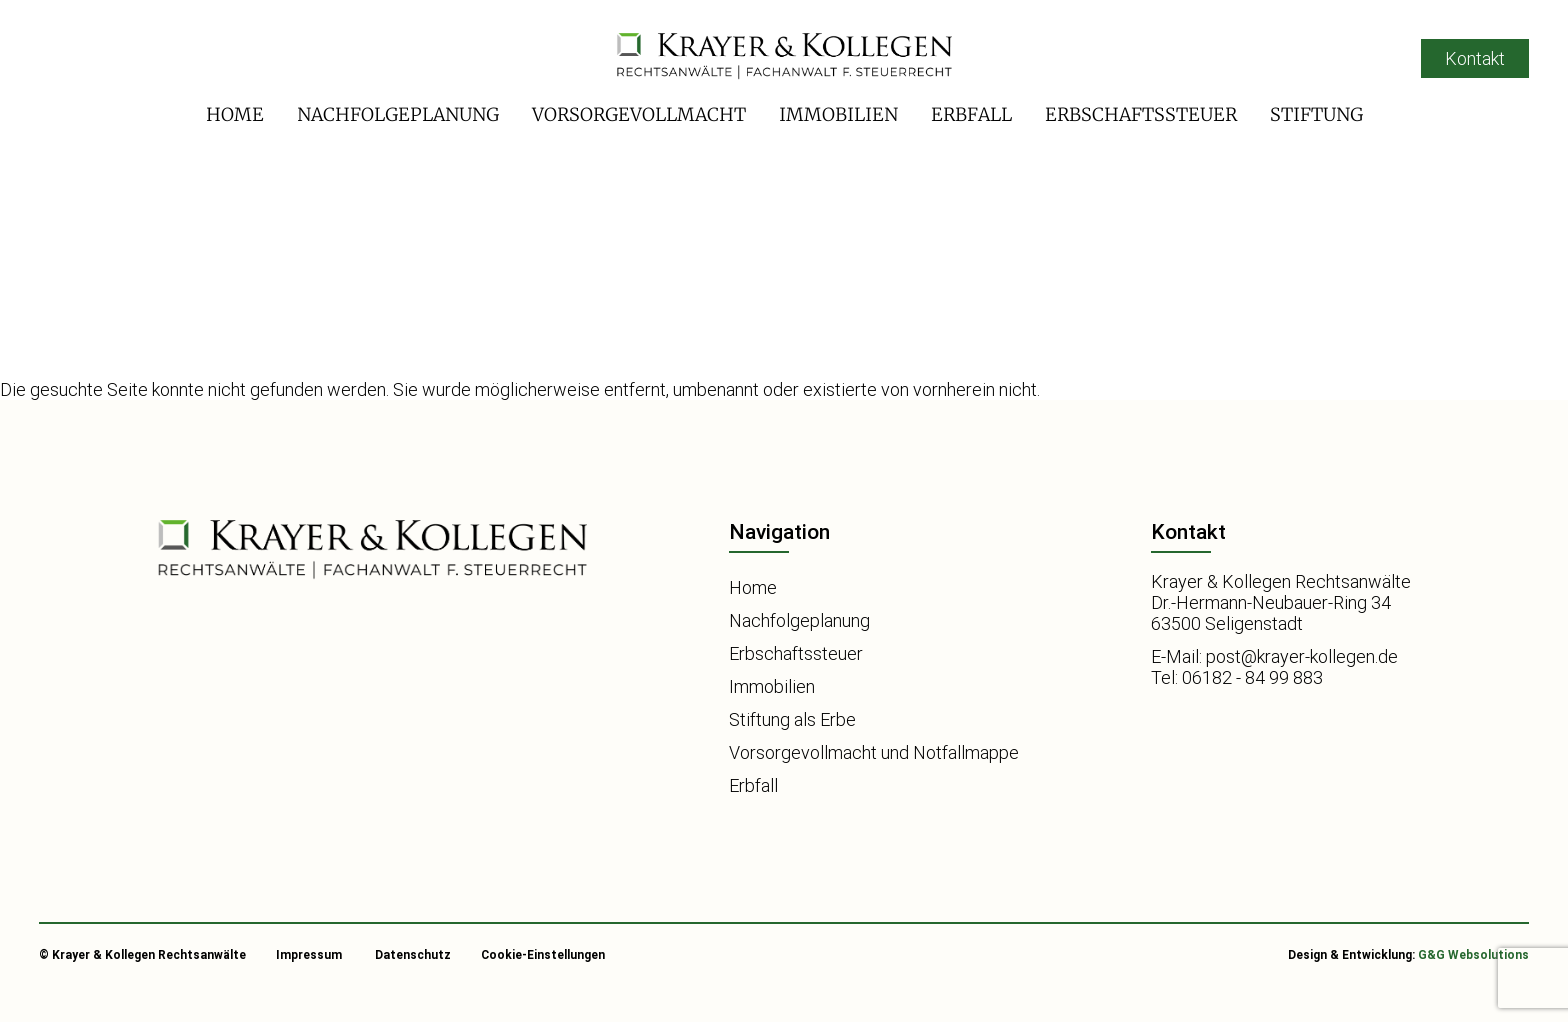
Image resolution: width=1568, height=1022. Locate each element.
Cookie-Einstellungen (543, 955)
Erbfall (971, 114)
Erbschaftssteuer (1141, 114)
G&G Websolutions (1473, 955)
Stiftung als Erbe (792, 719)
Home (235, 114)
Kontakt (1475, 58)
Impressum (309, 955)
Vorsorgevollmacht (639, 114)
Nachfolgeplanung (398, 114)
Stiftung (1316, 114)
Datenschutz (413, 955)
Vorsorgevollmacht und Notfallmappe (874, 752)
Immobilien (838, 114)
